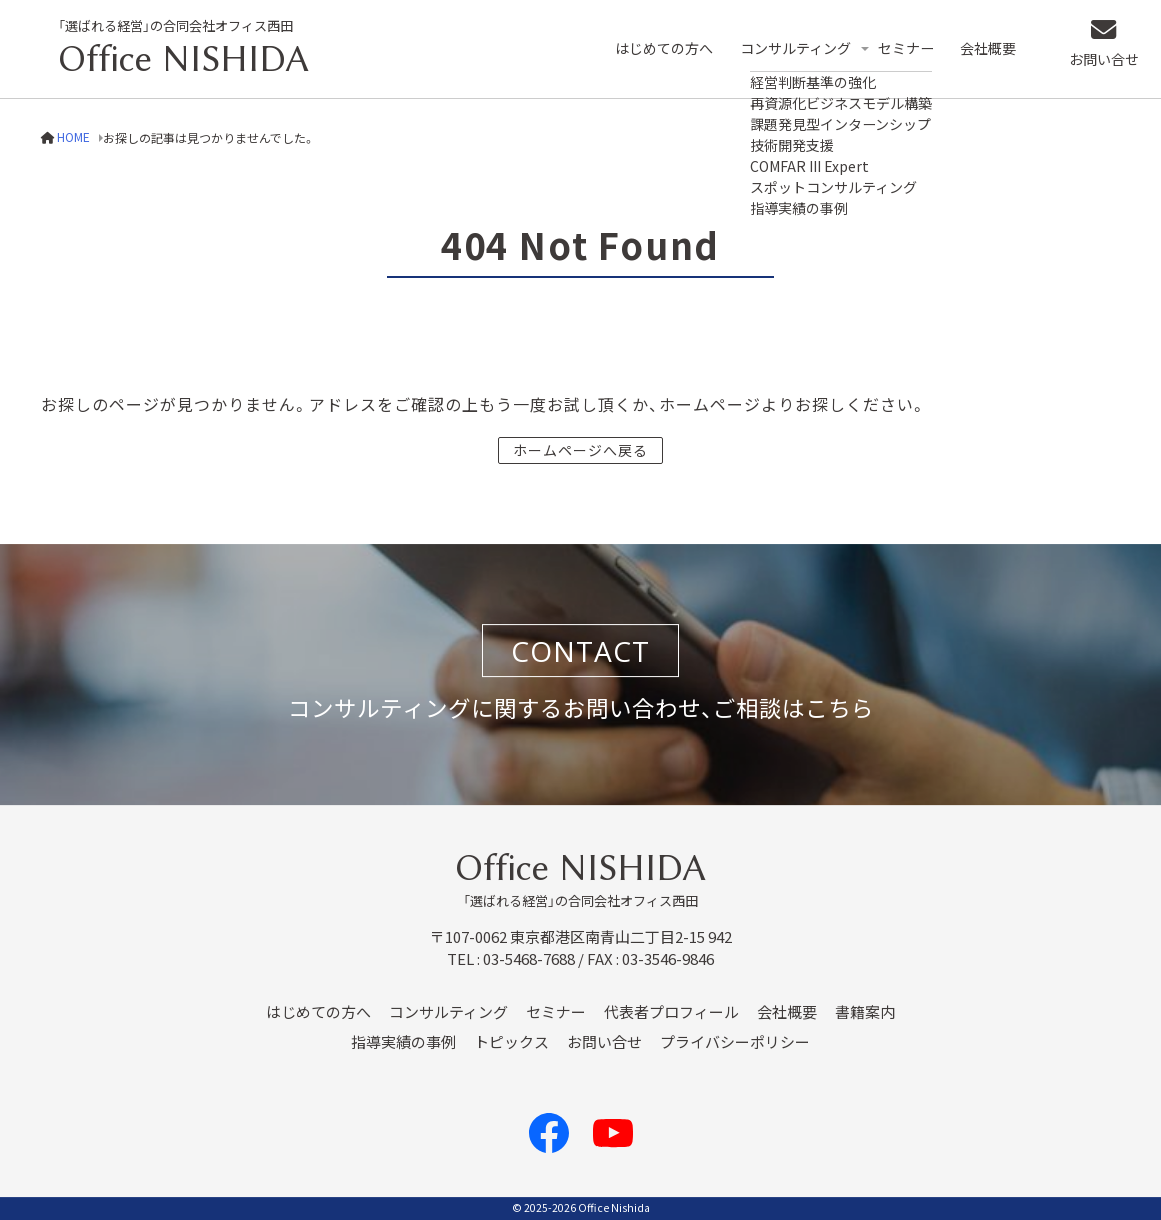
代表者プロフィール (671, 1012)
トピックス (511, 1042)
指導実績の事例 (403, 1042)
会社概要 (997, 48)
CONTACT (580, 651)
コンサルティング (794, 48)
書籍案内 (865, 1012)
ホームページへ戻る (580, 450)
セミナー (912, 48)
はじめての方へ (657, 48)
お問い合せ (1096, 64)
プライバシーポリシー (735, 1042)
